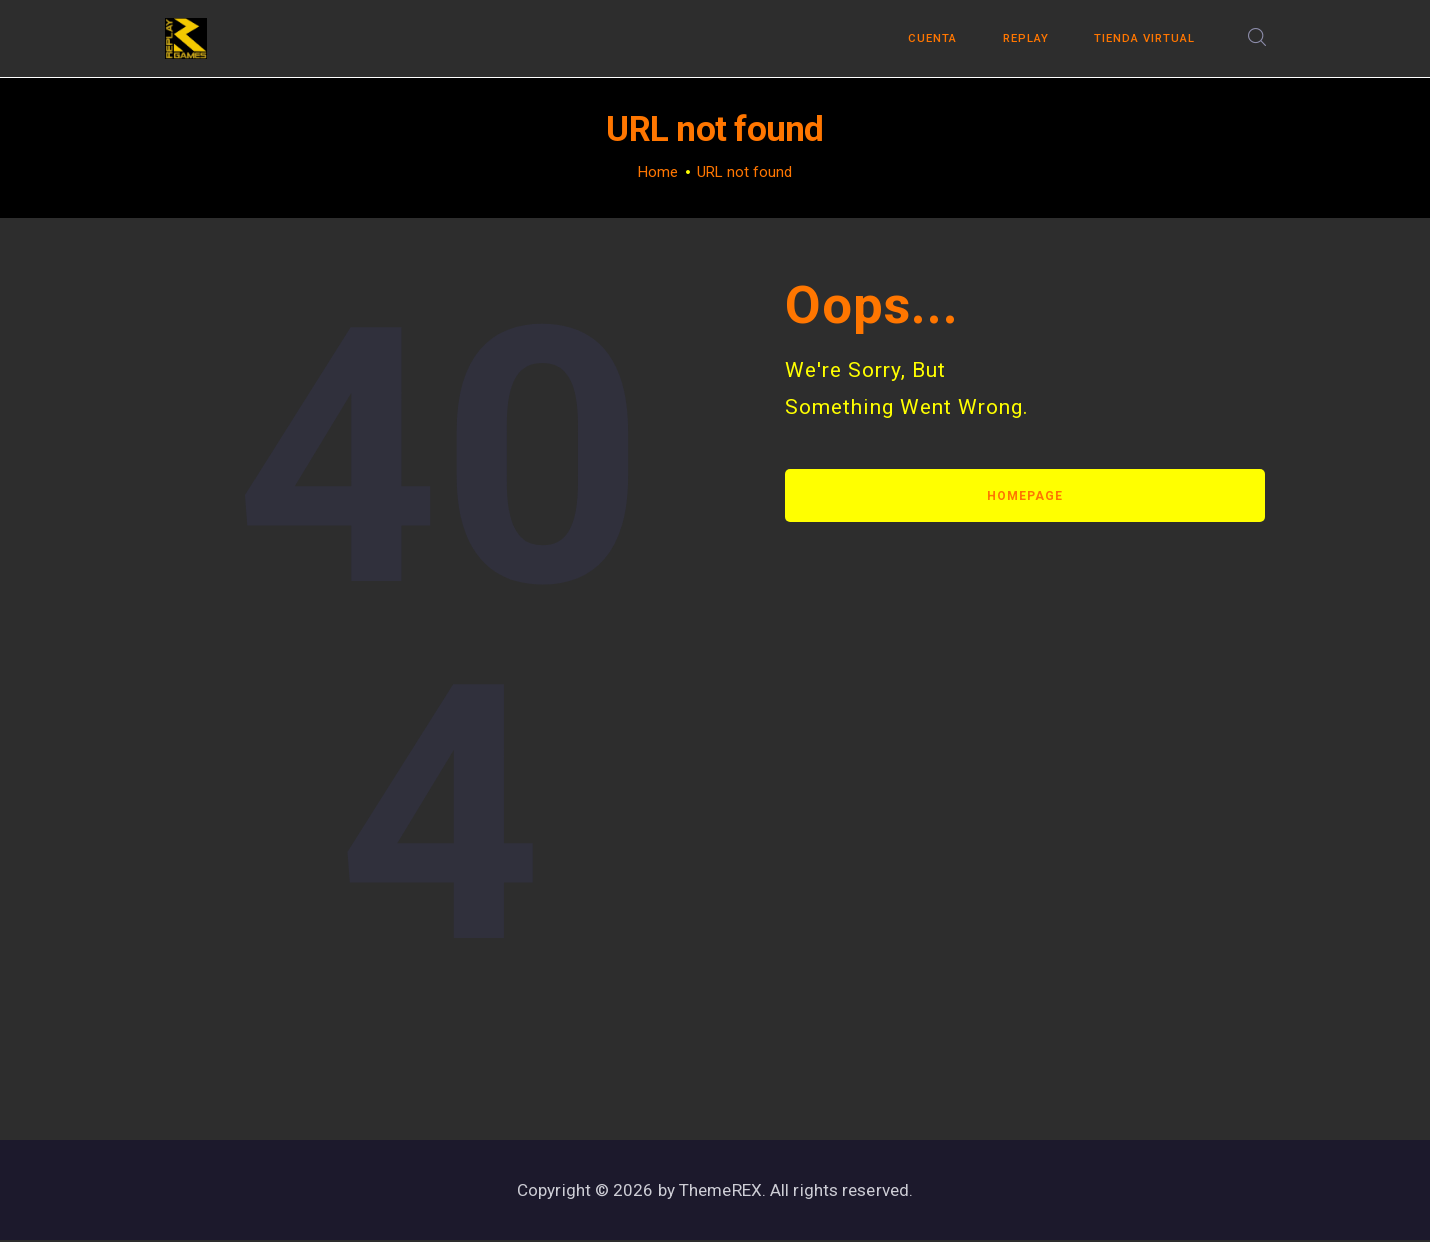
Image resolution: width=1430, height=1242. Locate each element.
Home (658, 172)
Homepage (1025, 496)
